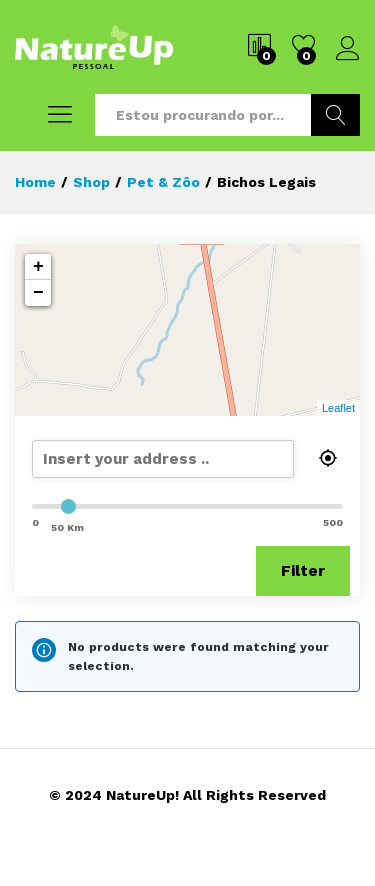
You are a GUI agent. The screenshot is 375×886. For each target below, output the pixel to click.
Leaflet (338, 408)
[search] (186, 459)
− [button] (38, 293)
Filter (303, 570)
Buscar (335, 115)
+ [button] (38, 267)
